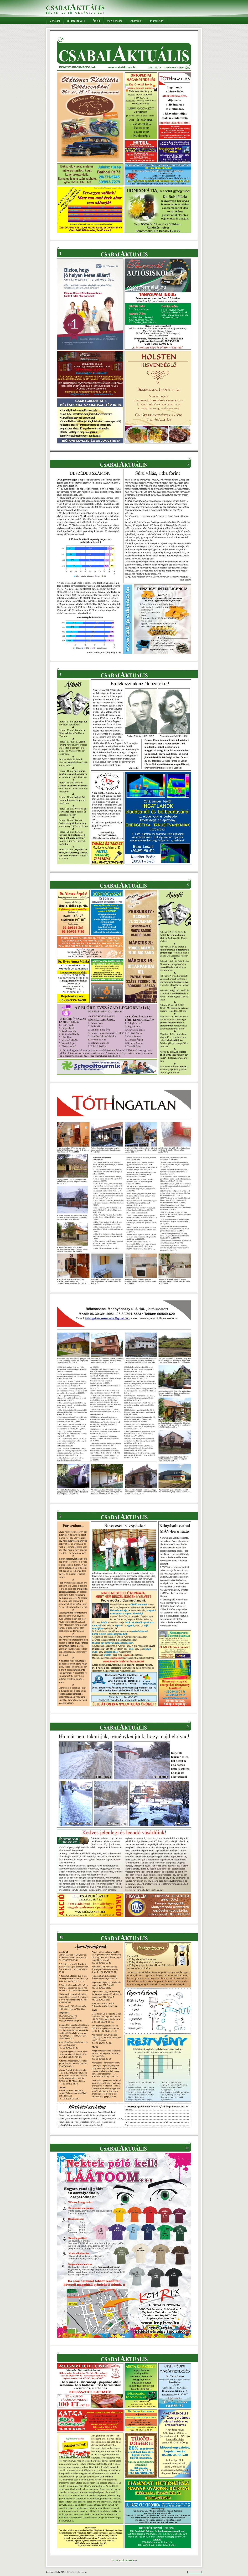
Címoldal (55, 20)
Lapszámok (136, 20)
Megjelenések (114, 20)
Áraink (96, 20)
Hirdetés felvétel (76, 20)
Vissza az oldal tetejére (124, 2560)
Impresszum (156, 20)
